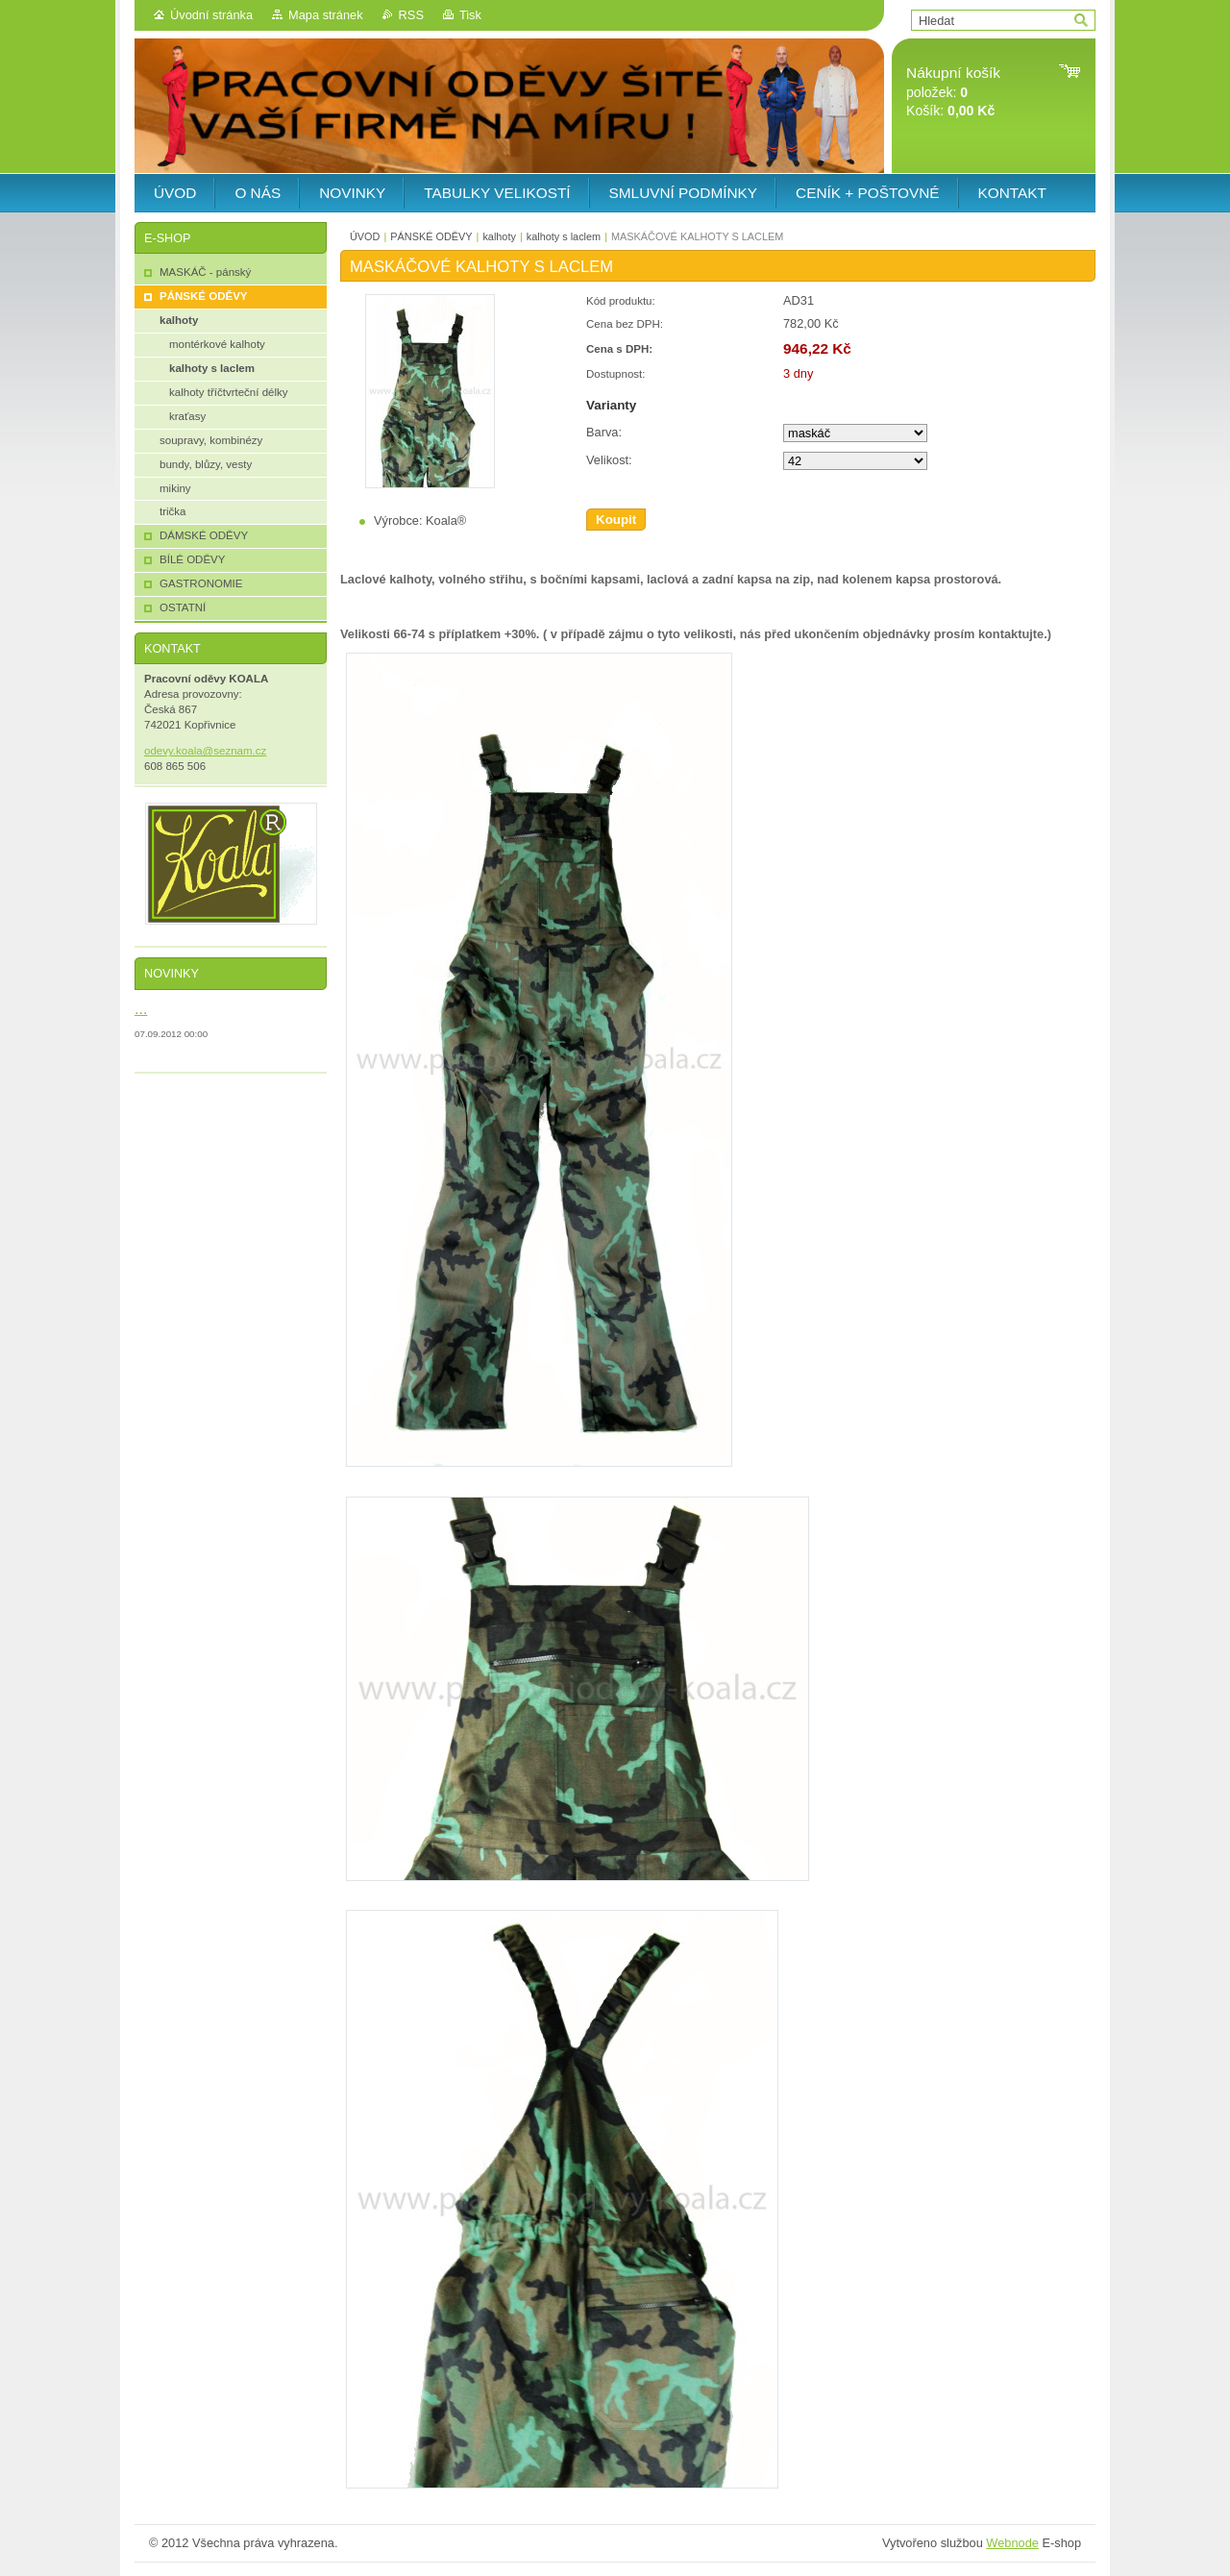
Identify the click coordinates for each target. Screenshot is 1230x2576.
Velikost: (609, 460)
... (141, 1008)
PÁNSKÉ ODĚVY (431, 236)
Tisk (470, 15)
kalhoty (498, 236)
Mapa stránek (325, 15)
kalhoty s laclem (564, 236)
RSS (411, 15)
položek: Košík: (953, 91)
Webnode (1012, 2543)
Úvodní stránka (211, 15)
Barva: (604, 432)
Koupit (616, 519)
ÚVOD (365, 236)
